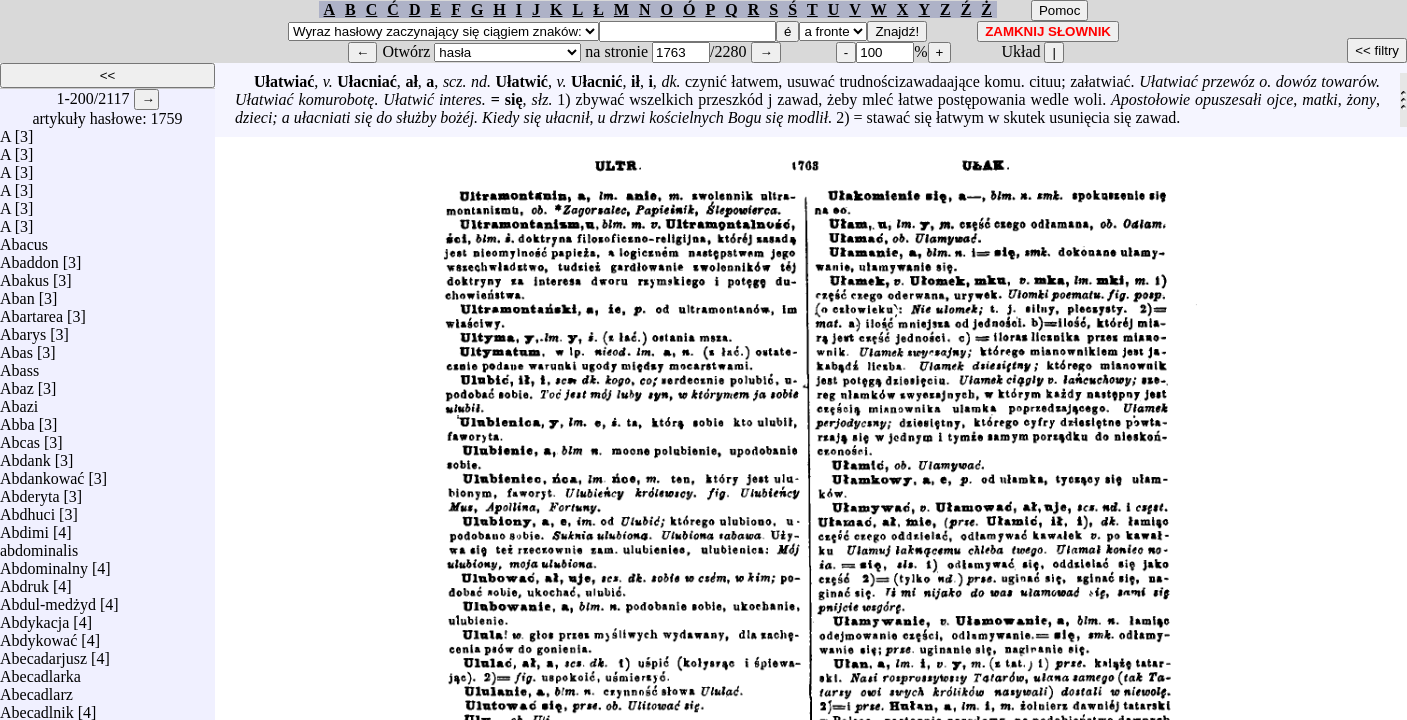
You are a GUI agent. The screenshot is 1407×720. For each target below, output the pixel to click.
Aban (17, 293)
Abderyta (30, 491)
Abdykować (38, 635)
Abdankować (42, 473)
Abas (16, 347)
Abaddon (29, 257)
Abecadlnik (37, 707)
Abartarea (31, 311)
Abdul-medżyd (48, 599)
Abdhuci (27, 509)
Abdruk (24, 581)
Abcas (20, 437)
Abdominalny (44, 563)
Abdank (25, 455)
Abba (17, 419)
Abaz (17, 383)
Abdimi (24, 527)
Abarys (23, 329)
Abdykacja (34, 617)
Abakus (24, 275)
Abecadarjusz (43, 653)
